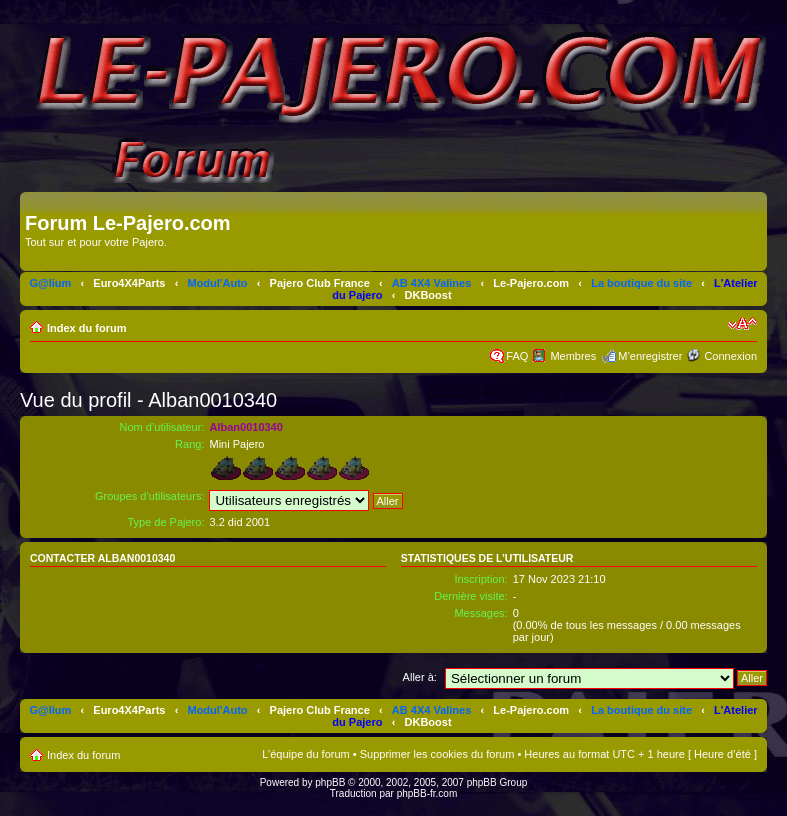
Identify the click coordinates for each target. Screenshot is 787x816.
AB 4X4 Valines (432, 283)
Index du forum (86, 328)
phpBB (330, 782)
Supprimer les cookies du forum (437, 754)
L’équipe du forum (305, 754)
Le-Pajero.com (531, 283)
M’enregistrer (650, 356)
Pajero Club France (320, 283)
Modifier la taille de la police (742, 324)
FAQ (517, 356)
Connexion (730, 356)
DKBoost (428, 295)
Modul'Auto (217, 283)
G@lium (50, 283)
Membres (573, 356)
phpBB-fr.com (427, 793)
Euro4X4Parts (129, 283)
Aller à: (420, 677)
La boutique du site (641, 283)
